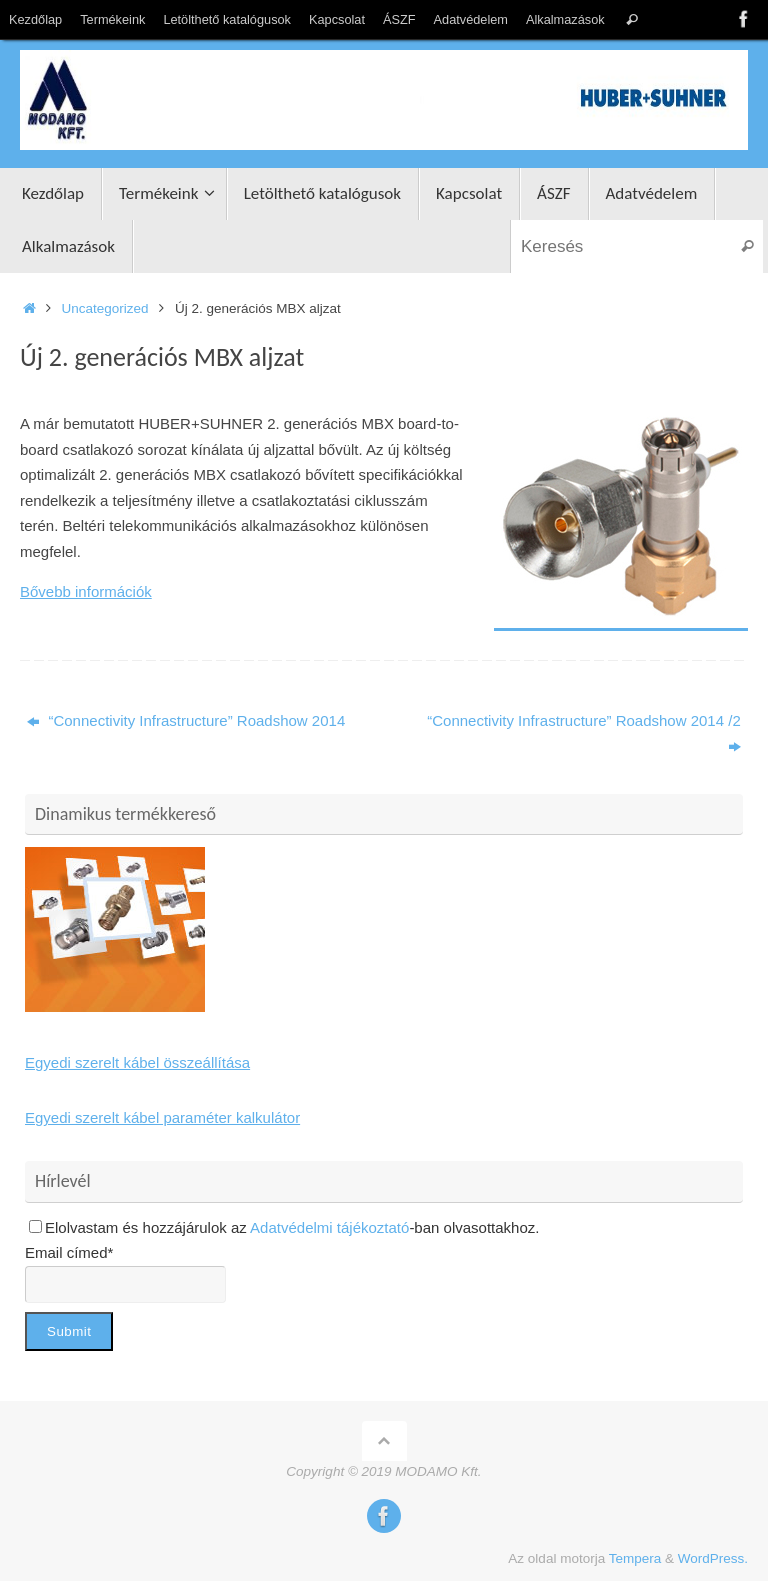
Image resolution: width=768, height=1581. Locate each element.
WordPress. (713, 1558)
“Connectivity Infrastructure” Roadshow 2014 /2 (583, 733)
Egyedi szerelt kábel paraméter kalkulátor (162, 1117)
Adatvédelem (471, 19)
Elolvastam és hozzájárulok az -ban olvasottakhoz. (284, 1227)
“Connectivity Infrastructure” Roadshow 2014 (186, 720)
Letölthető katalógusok (227, 19)
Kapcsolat (337, 19)
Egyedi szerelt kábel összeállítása (137, 1062)
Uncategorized (105, 308)
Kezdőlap (35, 19)
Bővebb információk (86, 591)
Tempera (635, 1558)
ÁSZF (399, 19)
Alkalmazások (565, 19)
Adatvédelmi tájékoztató (329, 1227)
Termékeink (112, 19)
